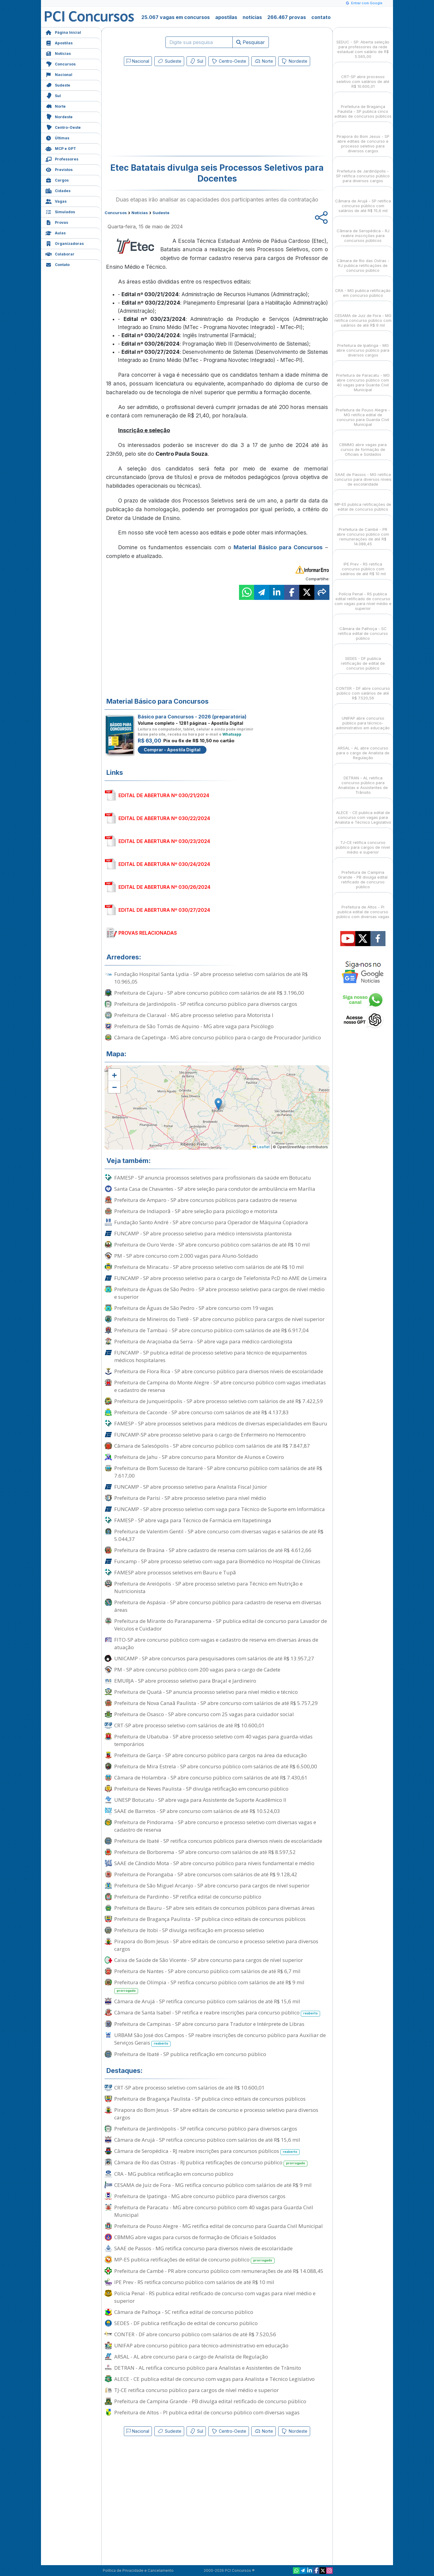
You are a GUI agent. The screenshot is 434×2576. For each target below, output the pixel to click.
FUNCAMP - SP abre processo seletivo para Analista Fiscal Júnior (190, 1486)
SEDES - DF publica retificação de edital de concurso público (186, 2323)
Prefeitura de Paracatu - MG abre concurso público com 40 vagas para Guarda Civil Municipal (213, 2211)
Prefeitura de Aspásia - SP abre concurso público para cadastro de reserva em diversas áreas (217, 1606)
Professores (62, 158)
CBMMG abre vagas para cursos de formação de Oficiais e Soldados (195, 2237)
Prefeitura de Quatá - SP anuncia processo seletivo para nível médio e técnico (206, 1691)
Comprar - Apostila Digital (172, 749)
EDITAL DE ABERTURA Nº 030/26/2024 (164, 887)
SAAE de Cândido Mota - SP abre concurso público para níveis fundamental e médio (214, 1863)
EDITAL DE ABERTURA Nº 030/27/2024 (164, 910)
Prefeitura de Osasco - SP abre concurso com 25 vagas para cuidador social (204, 1714)
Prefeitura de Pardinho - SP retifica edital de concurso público (187, 1896)
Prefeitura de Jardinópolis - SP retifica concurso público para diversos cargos (205, 1003)
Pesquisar (250, 42)
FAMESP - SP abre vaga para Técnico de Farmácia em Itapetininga (192, 1520)
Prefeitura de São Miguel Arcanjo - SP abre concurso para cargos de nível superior (212, 1885)
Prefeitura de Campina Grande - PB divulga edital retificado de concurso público (210, 2401)
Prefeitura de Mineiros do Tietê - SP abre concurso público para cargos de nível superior (219, 1319)
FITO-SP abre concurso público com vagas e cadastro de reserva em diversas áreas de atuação (216, 1643)
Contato (58, 264)
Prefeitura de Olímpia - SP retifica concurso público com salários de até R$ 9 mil (209, 1986)
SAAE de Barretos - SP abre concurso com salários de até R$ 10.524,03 (197, 1811)
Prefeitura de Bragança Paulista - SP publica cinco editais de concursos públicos (210, 1918)
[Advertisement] (168, 112)
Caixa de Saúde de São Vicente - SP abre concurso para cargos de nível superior (208, 1960)
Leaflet (261, 1147)
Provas (57, 222)
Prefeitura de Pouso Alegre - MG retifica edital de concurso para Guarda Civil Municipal (218, 2226)
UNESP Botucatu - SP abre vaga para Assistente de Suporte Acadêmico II (200, 1799)
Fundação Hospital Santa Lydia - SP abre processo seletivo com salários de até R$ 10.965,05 (211, 978)
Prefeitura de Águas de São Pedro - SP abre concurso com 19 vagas (193, 1307)
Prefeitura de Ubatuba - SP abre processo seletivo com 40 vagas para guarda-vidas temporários (213, 1740)
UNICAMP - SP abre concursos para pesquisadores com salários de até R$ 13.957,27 (214, 1658)
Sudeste (58, 84)
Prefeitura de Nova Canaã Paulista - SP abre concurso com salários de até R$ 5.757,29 (216, 1703)
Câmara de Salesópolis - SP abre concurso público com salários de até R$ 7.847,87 (212, 1445)
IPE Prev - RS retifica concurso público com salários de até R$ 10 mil (194, 2282)
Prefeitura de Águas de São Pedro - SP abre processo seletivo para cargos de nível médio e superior (219, 1293)
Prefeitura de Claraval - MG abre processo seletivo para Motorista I (193, 1015)
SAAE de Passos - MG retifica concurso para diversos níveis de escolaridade (203, 2248)
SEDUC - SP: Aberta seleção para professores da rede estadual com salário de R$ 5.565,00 (362, 44)
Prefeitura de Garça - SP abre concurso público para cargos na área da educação (210, 1755)
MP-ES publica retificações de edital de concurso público (194, 2260)
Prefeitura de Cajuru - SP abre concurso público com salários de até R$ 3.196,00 (209, 992)
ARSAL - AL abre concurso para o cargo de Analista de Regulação (191, 2356)
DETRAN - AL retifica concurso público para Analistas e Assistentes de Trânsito (207, 2367)
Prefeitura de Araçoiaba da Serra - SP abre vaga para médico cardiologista (203, 1341)
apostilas (226, 17)
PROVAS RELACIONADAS (147, 933)
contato (321, 17)
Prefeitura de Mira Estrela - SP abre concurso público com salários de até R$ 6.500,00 (215, 1766)
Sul (53, 95)
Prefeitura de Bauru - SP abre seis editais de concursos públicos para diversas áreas (214, 1907)
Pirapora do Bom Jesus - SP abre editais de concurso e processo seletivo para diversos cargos (216, 1945)
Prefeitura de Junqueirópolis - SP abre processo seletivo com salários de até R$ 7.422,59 (218, 1401)
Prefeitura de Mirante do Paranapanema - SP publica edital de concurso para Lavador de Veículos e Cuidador (220, 1625)
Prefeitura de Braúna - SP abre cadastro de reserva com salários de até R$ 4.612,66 (212, 1550)
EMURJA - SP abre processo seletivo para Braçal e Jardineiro (185, 1680)
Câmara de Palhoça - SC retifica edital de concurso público (183, 2311)
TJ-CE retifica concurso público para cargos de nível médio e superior (196, 2390)
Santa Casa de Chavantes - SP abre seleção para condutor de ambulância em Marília (214, 1188)
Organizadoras (65, 243)
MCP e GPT (61, 148)
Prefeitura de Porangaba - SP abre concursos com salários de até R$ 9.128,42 (205, 1874)
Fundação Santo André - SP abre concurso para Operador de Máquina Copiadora (211, 1222)
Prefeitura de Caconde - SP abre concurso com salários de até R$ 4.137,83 (201, 1412)
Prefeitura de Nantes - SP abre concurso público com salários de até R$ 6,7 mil (207, 1971)
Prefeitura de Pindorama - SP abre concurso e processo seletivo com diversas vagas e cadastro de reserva (215, 1826)
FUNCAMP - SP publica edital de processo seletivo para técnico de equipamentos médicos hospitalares (210, 1356)
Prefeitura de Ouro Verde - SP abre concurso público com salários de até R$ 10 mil (212, 1244)
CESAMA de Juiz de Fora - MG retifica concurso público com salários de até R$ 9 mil (213, 2185)
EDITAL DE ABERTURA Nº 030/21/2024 (163, 795)
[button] (114, 1075)
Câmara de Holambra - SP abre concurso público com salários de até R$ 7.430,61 (210, 1777)
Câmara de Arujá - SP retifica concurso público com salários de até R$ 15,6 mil (207, 2001)
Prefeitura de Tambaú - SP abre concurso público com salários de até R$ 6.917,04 (211, 1330)
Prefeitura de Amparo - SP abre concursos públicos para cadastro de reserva (205, 1199)
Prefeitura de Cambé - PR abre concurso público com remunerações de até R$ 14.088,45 (218, 2270)
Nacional (59, 74)
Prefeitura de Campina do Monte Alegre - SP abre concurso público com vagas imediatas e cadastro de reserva (220, 1386)
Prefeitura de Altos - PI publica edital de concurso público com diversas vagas (207, 2412)
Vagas (56, 201)
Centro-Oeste (63, 127)
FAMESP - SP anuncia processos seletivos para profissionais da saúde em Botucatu (212, 1177)
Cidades (58, 190)
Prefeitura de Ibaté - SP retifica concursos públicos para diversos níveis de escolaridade (218, 1840)
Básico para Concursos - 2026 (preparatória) (192, 717)
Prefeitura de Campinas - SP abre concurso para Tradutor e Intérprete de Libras (209, 2023)
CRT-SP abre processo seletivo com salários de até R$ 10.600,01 (189, 1725)
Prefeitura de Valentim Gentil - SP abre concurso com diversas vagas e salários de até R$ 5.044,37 (218, 1535)
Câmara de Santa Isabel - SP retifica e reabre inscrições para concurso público (217, 2013)
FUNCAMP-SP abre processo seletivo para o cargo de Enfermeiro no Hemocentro (210, 1434)
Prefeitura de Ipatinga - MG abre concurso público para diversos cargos (199, 2196)
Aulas (56, 232)
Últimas (57, 137)
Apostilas (59, 42)
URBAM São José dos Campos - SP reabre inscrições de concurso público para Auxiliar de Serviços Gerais (220, 2039)
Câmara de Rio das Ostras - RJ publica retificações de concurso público (210, 2162)
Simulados (60, 211)
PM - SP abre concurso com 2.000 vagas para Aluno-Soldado (186, 1255)
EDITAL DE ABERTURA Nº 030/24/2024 (164, 864)
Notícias (58, 53)
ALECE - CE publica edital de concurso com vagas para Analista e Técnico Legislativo (214, 2378)
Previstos (59, 169)
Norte (56, 105)
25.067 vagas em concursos (175, 17)
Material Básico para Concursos (278, 547)
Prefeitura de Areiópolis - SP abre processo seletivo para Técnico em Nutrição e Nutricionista (208, 1587)
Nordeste (59, 116)
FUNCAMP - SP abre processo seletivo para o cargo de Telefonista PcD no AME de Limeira (220, 1278)
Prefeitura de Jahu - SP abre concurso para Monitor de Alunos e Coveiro (199, 1456)
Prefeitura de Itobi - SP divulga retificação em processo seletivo (189, 1930)
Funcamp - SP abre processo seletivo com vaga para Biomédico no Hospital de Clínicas (217, 1561)
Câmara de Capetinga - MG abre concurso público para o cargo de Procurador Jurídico (217, 1037)
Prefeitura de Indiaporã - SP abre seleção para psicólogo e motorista (196, 1211)
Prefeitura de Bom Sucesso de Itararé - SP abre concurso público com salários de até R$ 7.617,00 (218, 1472)
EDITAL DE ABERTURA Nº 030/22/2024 (164, 818)
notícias (252, 17)
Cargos (57, 179)
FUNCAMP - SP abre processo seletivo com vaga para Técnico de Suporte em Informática (219, 1509)
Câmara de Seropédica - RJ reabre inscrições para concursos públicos (207, 2151)
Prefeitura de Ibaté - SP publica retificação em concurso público (190, 2054)
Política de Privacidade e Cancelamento (138, 2570)
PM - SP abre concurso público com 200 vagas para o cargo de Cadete (197, 1669)
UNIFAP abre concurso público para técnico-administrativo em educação (201, 2345)
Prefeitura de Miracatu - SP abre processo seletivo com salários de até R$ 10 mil (209, 1266)
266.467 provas (286, 17)
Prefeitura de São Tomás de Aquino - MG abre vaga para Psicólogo (194, 1026)
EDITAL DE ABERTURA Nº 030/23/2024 (164, 841)
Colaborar (60, 253)
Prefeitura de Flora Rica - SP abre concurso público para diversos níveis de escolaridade (218, 1371)
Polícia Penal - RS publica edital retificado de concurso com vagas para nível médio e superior (215, 2297)
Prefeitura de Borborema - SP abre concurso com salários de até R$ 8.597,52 (205, 1852)
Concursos (61, 63)
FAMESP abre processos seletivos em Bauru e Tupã (175, 1572)
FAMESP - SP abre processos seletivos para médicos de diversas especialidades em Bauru (220, 1423)
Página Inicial (63, 32)
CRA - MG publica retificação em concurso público (173, 2173)
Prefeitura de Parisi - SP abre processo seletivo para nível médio (190, 1497)
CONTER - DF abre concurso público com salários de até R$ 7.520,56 (195, 2334)
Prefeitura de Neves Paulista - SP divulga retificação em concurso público (201, 1788)
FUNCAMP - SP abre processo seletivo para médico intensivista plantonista (203, 1233)
